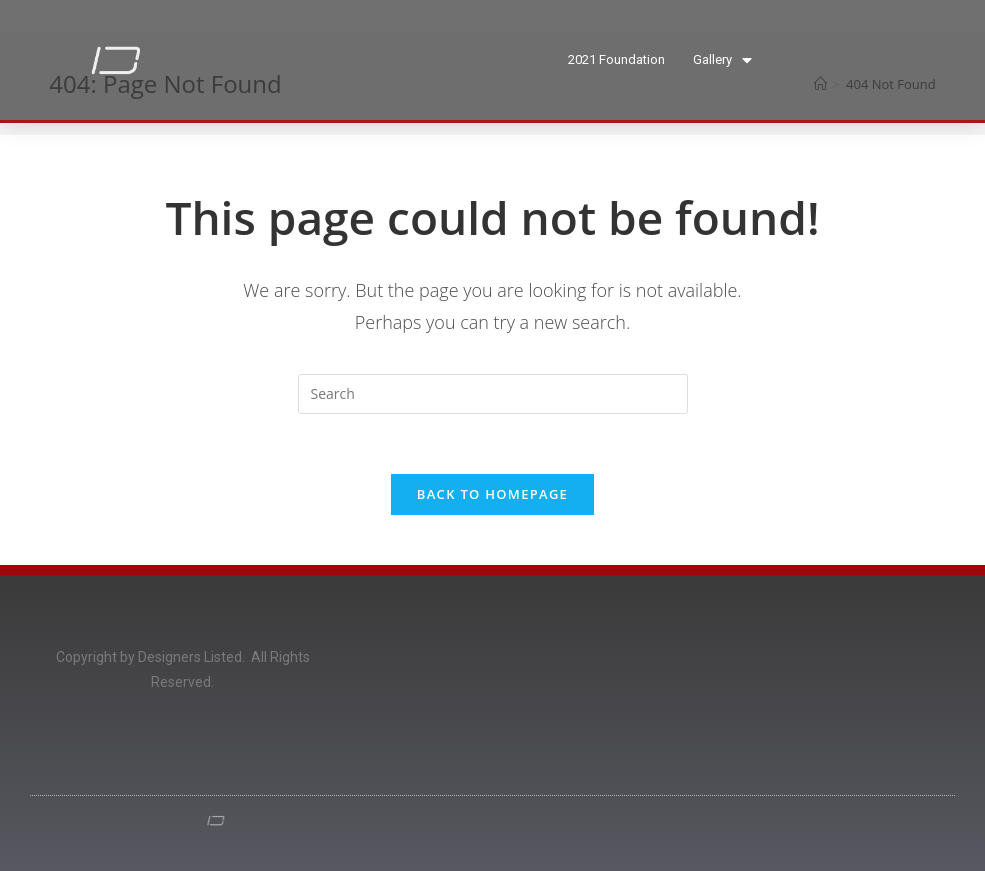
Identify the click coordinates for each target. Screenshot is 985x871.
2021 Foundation (616, 59)
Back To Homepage (492, 494)
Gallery (722, 60)
